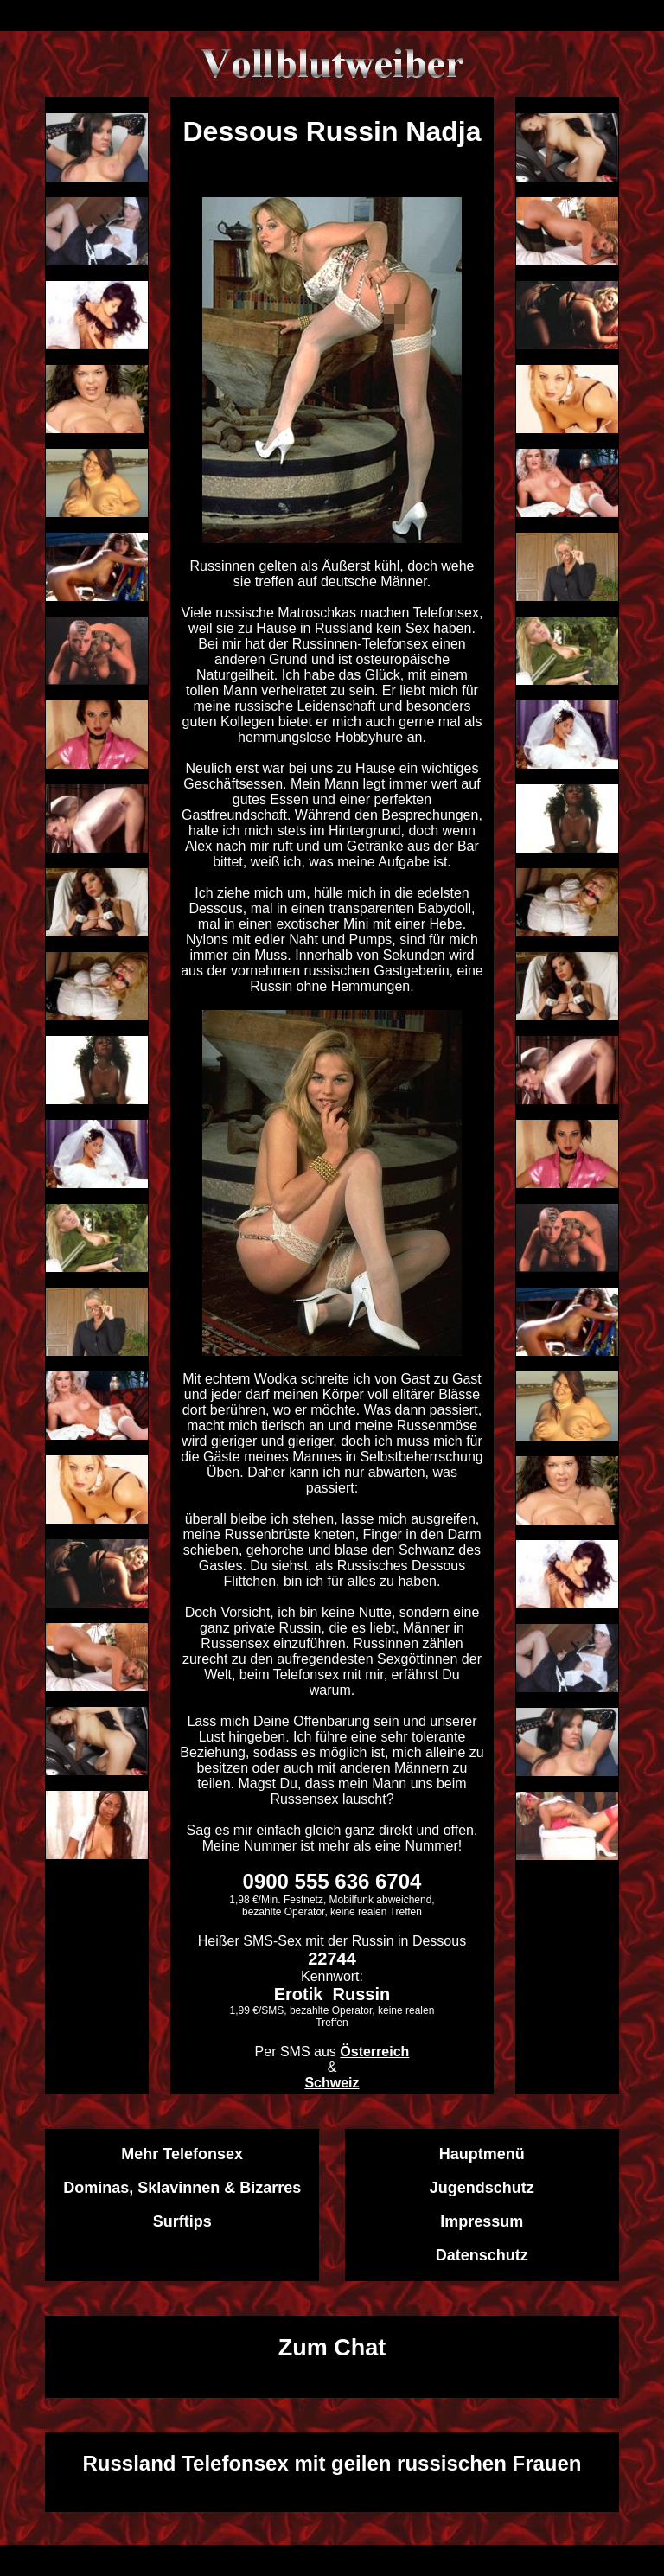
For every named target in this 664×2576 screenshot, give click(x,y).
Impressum (481, 2221)
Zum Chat (332, 2348)
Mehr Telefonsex (182, 2154)
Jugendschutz (482, 2187)
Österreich (374, 2051)
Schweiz (331, 2082)
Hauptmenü (482, 2154)
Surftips (182, 2221)
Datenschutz (482, 2255)
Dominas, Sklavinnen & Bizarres (182, 2187)
